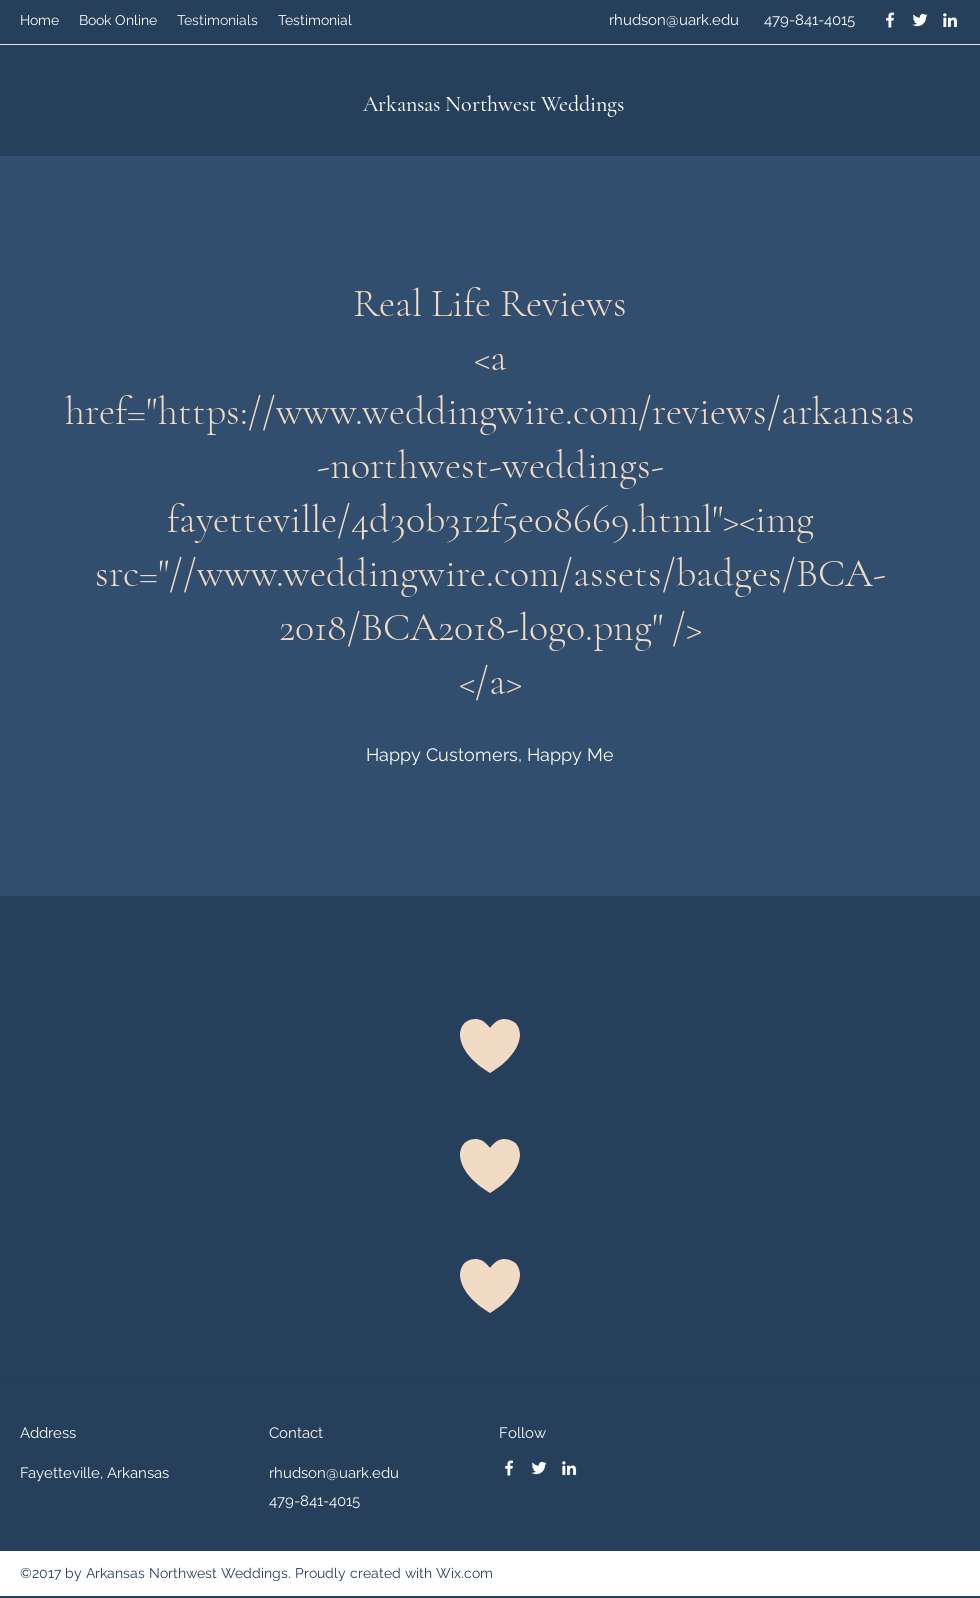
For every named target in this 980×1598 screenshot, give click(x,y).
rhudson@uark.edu (674, 20)
